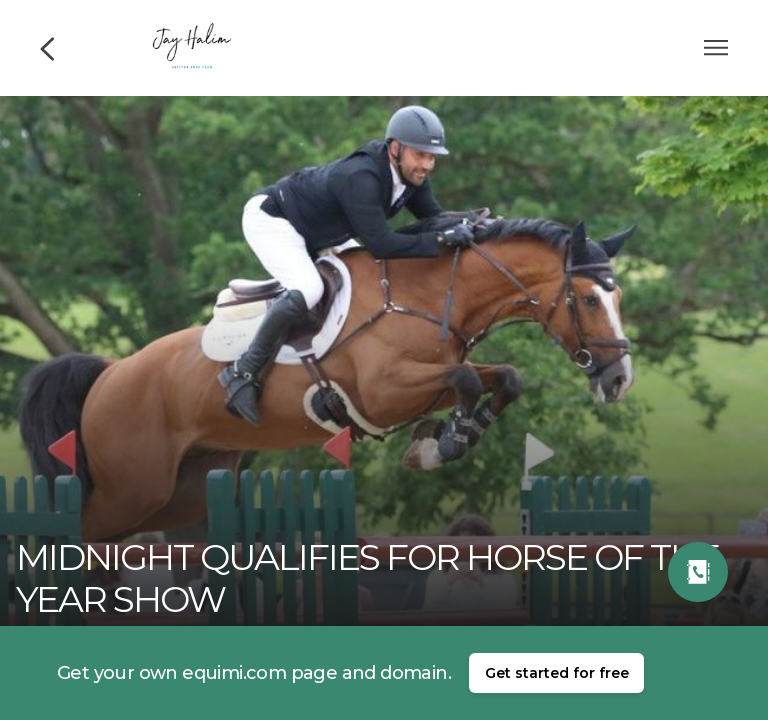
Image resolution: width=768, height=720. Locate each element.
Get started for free (557, 673)
